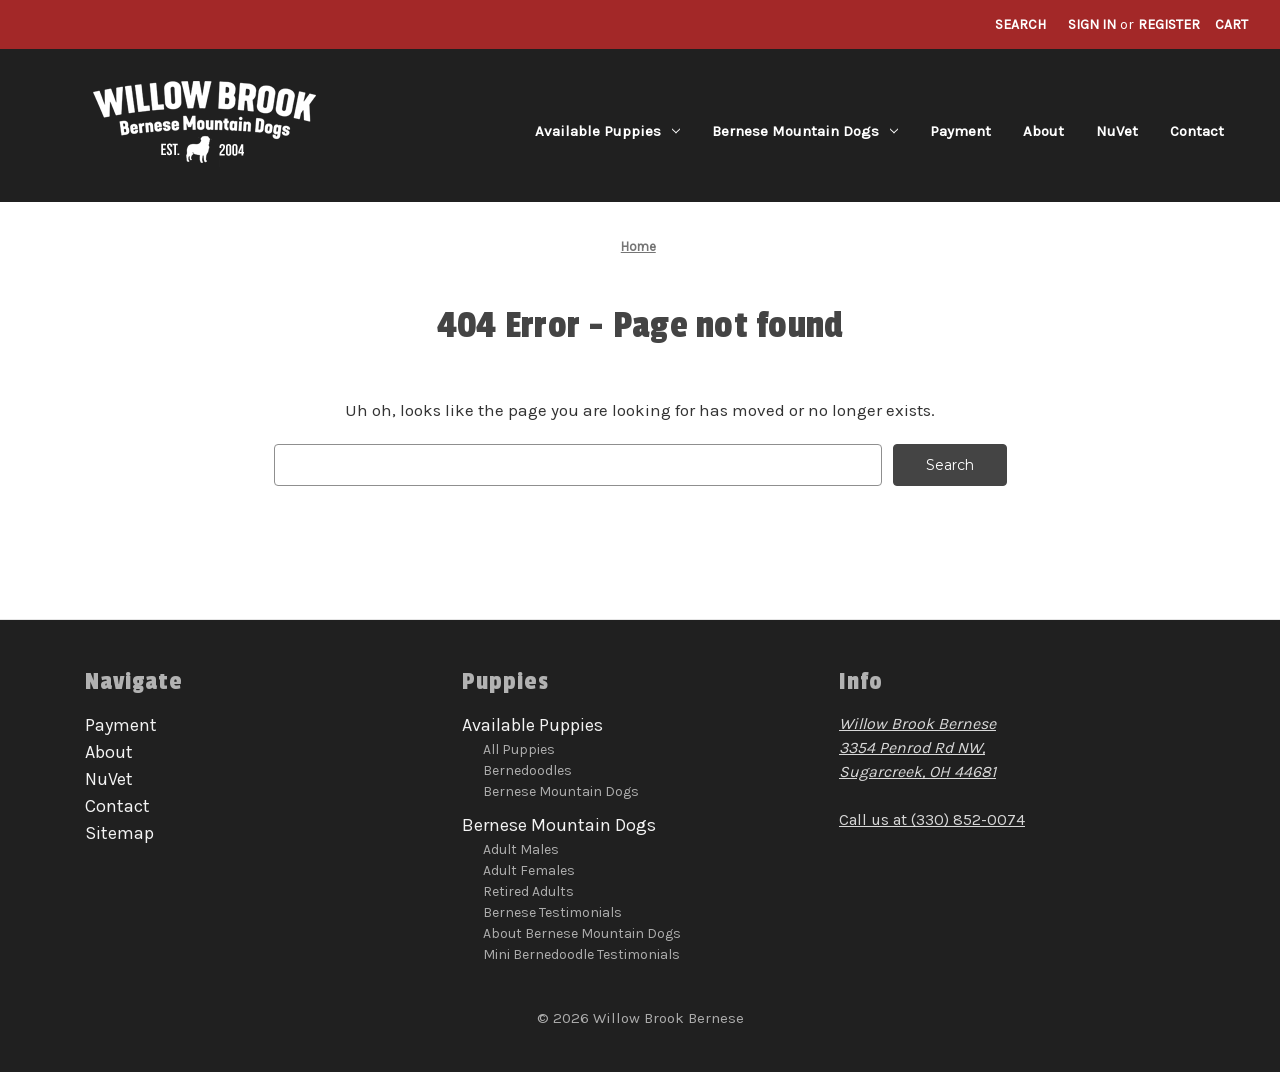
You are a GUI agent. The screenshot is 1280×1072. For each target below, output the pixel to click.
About (1043, 131)
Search (1020, 24)
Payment (960, 131)
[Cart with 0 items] (1231, 24)
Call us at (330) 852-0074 (932, 819)
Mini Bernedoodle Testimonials (581, 954)
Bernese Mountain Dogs (805, 131)
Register (1169, 24)
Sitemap (119, 833)
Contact (1197, 131)
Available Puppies (607, 131)
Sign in (1092, 24)
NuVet (1117, 131)
